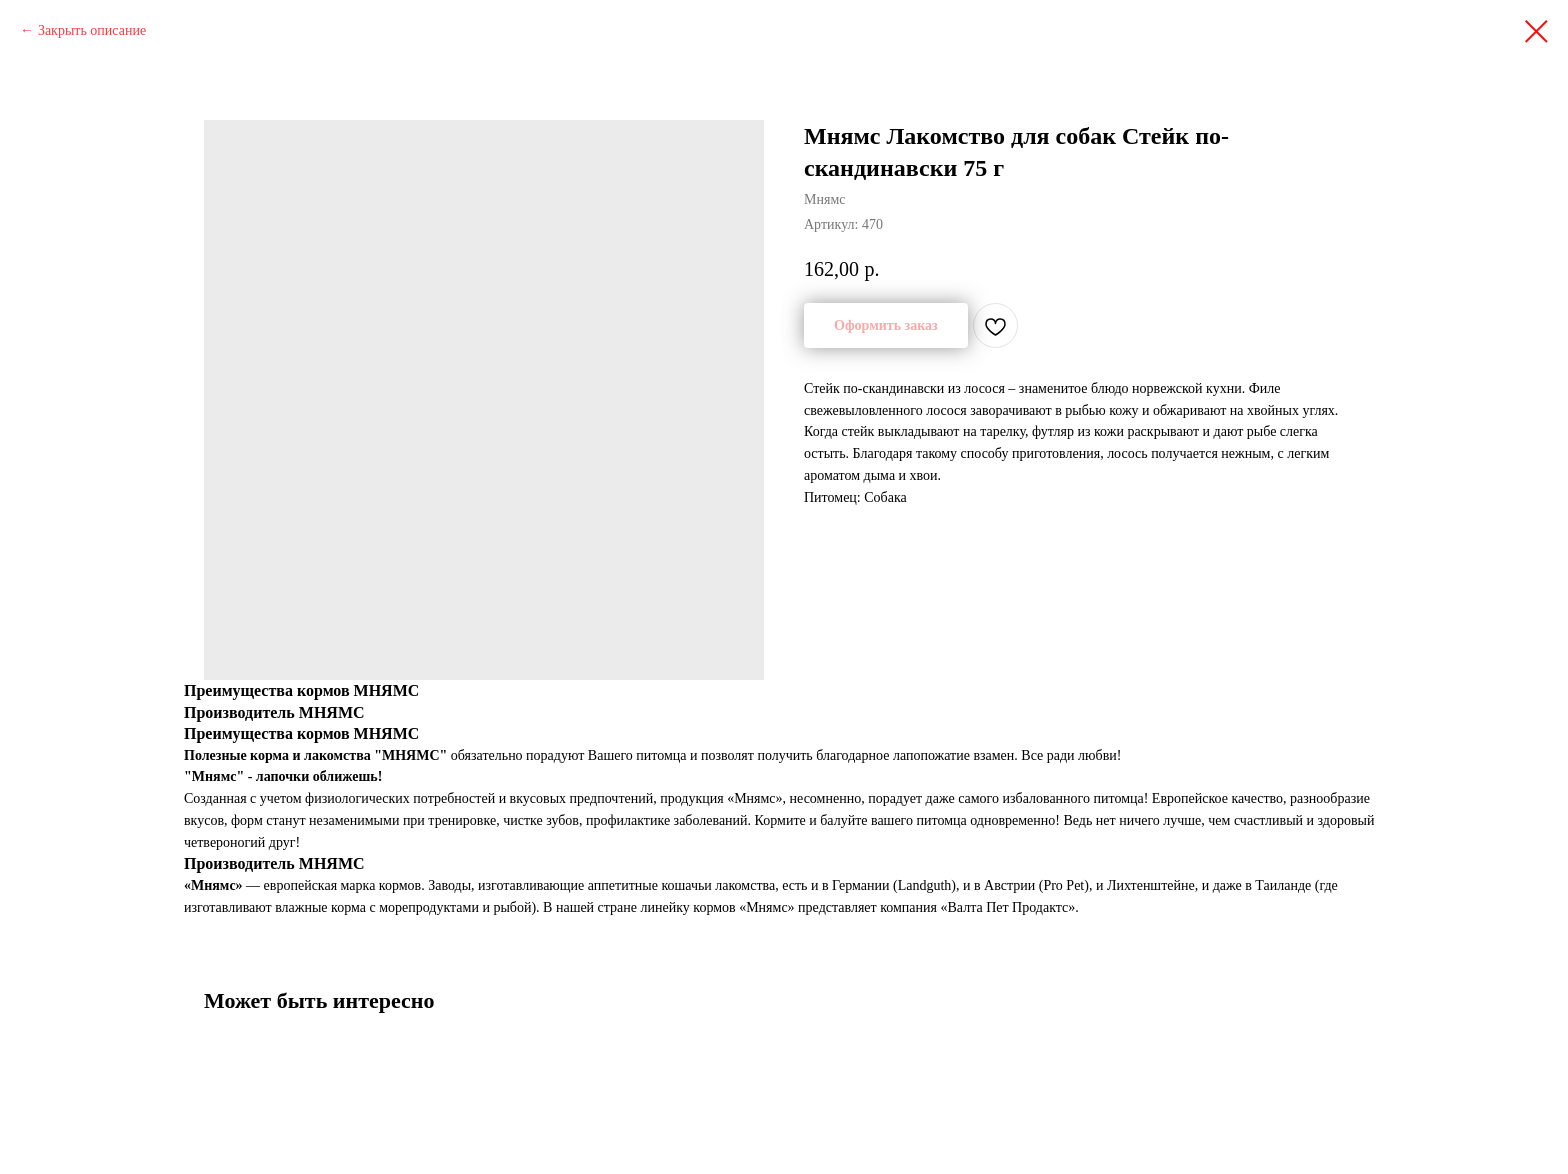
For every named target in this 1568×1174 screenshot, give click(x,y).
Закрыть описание (92, 30)
